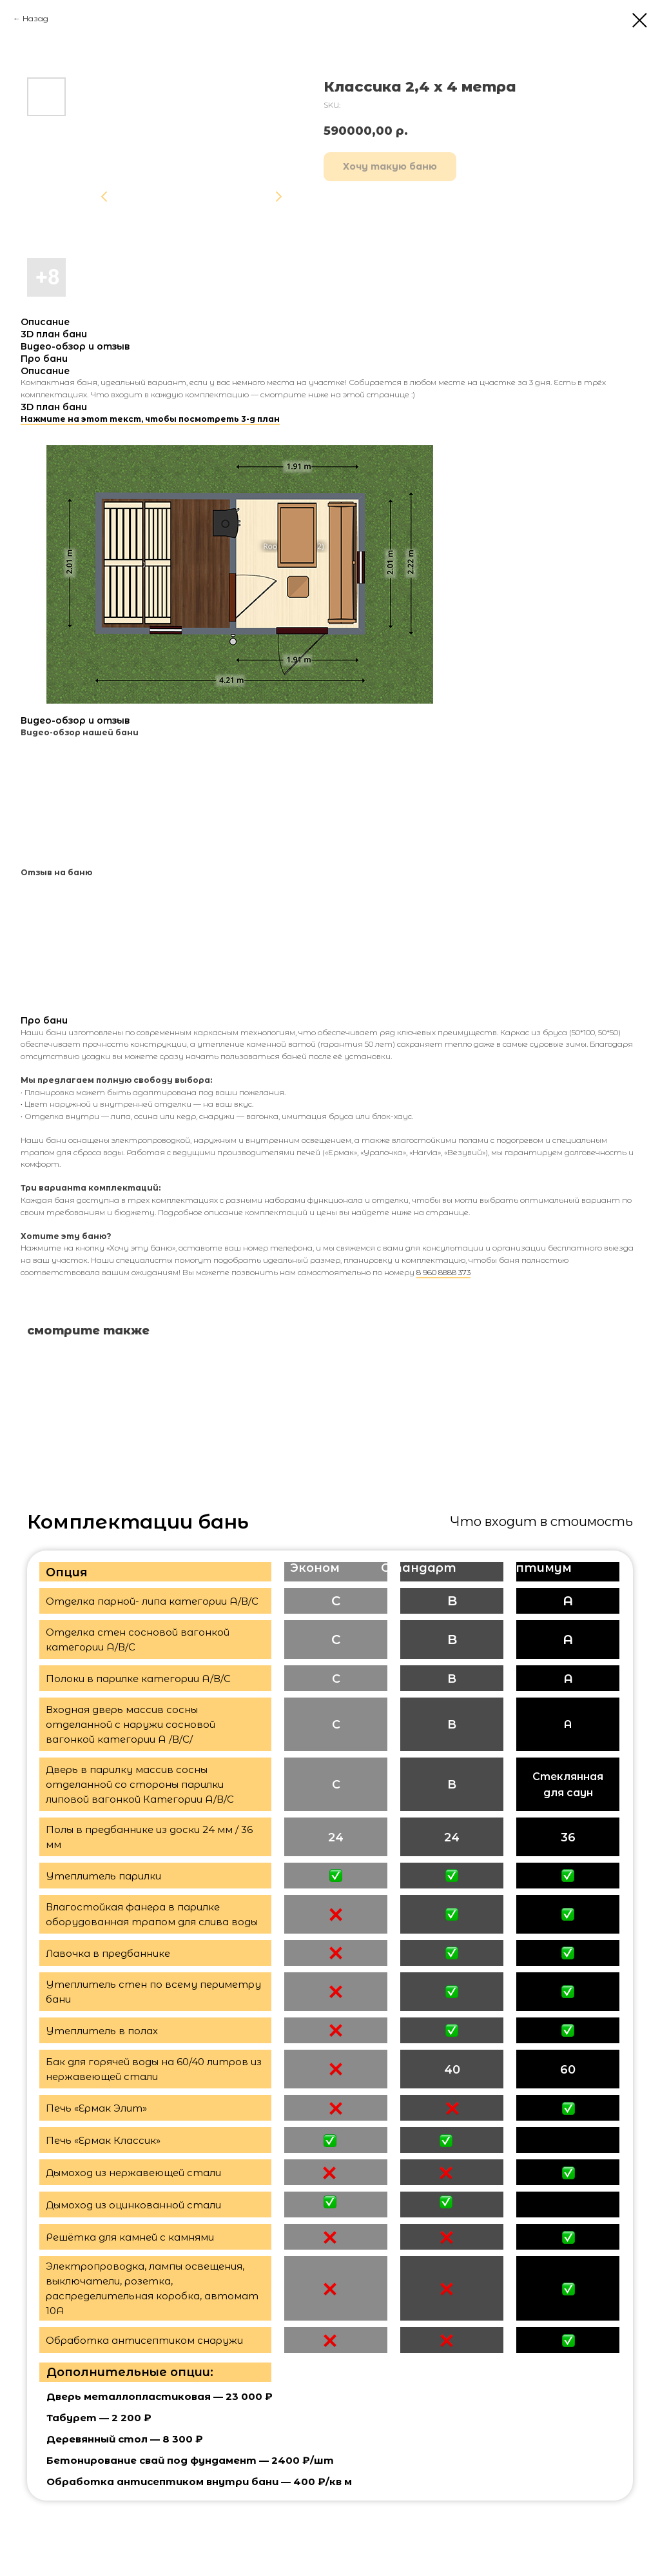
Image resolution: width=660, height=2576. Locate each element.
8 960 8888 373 (443, 1272)
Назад (35, 18)
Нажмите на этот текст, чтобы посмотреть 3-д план (150, 419)
